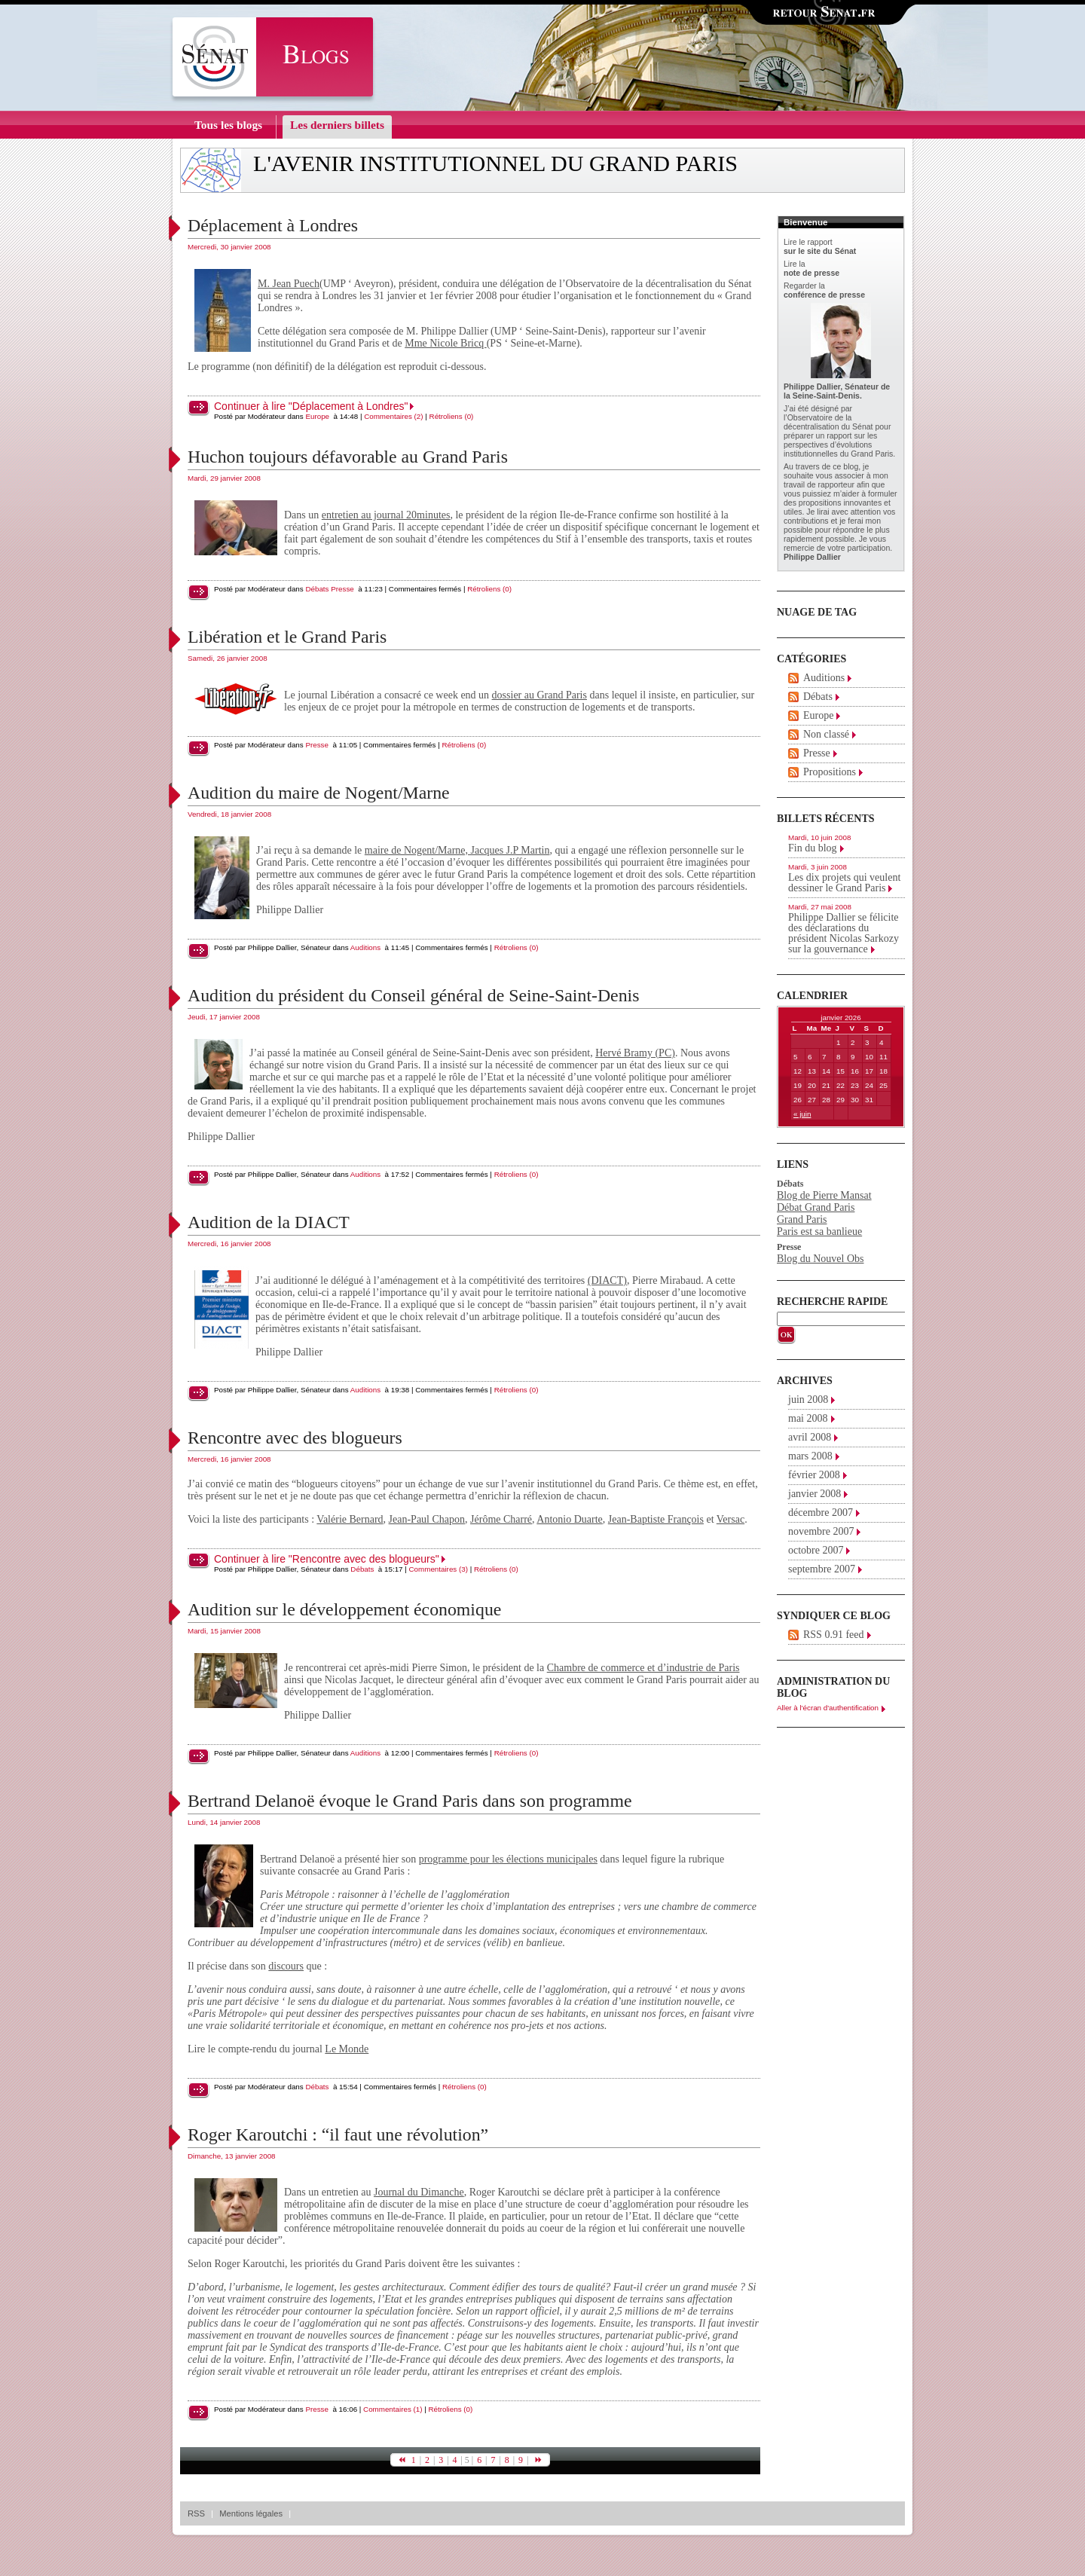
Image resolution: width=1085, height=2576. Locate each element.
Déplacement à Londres (273, 225)
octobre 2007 (815, 1550)
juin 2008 (808, 1399)
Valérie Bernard (349, 1519)
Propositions (829, 772)
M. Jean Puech (288, 283)
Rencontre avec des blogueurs (295, 1437)
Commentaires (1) (392, 2409)
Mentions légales (251, 2513)
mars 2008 (810, 1456)
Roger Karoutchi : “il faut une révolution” (338, 2134)
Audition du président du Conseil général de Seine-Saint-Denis (413, 995)
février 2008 (814, 1475)
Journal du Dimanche (419, 2192)
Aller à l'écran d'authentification (828, 1708)
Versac (730, 1519)
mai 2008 (808, 1418)
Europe (317, 416)
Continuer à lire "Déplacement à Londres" (311, 406)
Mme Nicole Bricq (445, 343)
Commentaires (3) (438, 1569)
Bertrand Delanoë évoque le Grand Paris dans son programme (409, 1801)
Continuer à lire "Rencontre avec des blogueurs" (326, 1559)
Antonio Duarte (569, 1519)
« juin (802, 1114)
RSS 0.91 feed (833, 1634)
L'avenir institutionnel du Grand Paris (495, 163)
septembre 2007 (821, 1569)
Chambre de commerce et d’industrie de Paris (643, 1667)
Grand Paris (802, 1219)
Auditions (365, 947)
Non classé (826, 734)
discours (286, 1966)
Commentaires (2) (393, 416)
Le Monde (346, 2049)
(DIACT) (607, 1280)
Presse (342, 589)
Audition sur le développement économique (344, 1609)
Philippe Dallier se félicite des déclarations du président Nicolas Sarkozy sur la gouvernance (843, 933)
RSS (196, 2513)
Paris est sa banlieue (819, 1231)
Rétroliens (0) (451, 416)
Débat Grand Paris (815, 1207)
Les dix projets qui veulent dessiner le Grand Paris (844, 883)
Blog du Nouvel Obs (820, 1258)
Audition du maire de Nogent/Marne (319, 792)
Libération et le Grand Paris (287, 636)
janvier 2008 (814, 1493)
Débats (317, 589)
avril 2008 (809, 1437)
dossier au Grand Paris (539, 695)
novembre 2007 (821, 1531)
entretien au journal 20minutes (386, 515)
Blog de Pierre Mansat (824, 1195)
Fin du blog (812, 848)
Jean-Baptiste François (656, 1519)
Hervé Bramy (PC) (635, 1053)
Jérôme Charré (501, 1519)
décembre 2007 (820, 1512)
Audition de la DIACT (269, 1222)
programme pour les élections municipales (508, 1859)
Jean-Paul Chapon (427, 1519)
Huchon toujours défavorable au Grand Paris (348, 456)
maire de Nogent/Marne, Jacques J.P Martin (457, 850)
